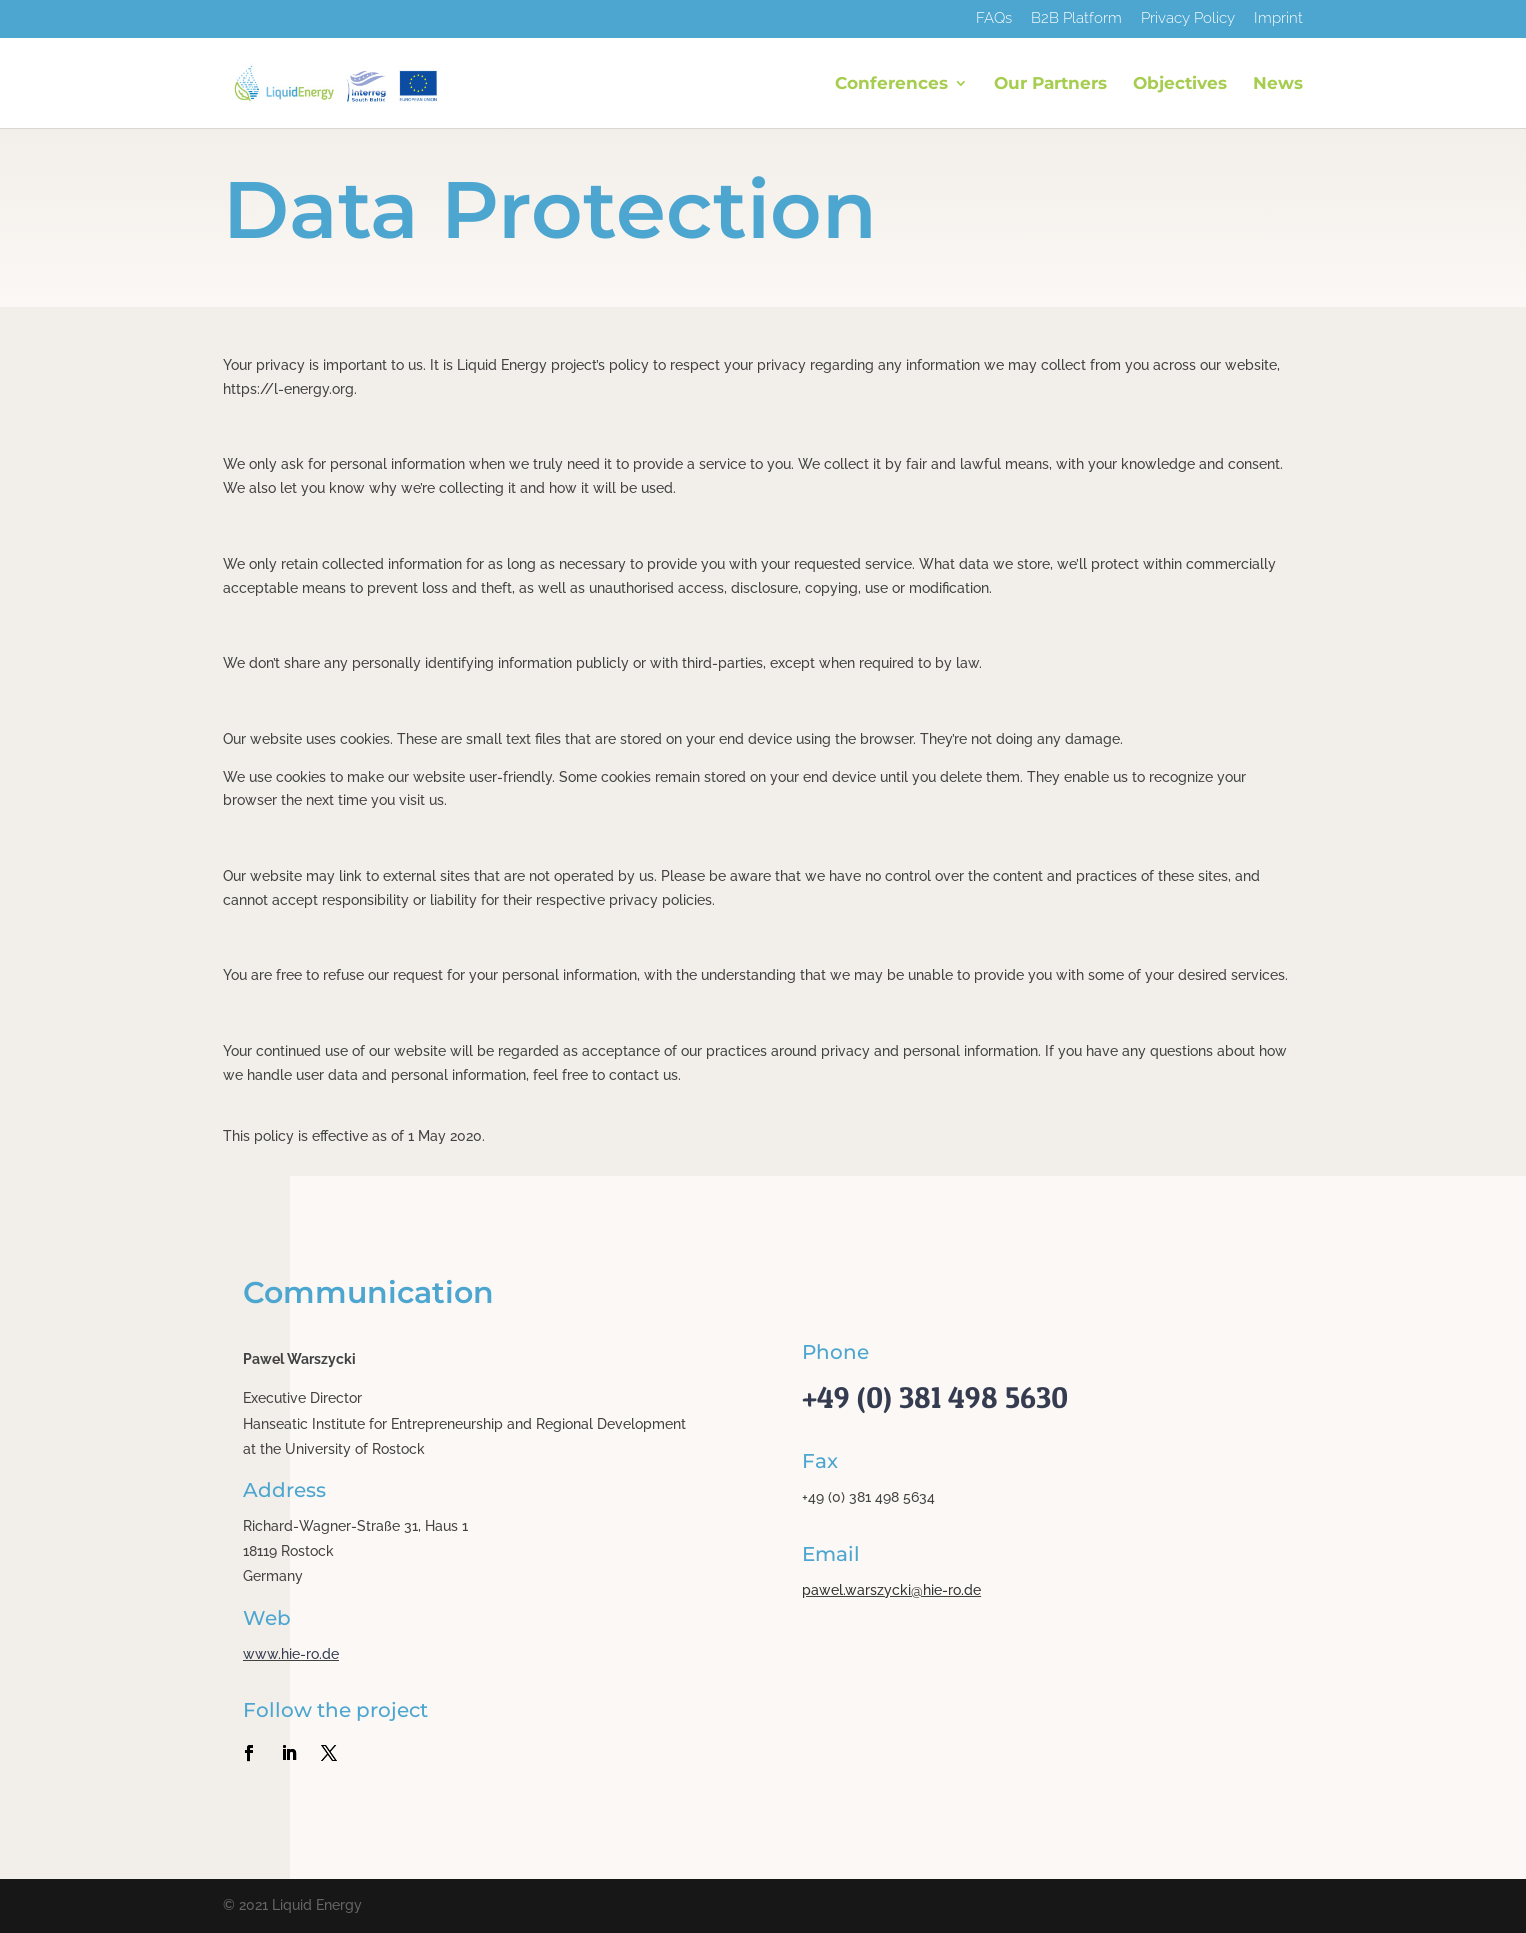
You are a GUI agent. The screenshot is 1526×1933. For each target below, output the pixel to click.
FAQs (994, 19)
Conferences (891, 84)
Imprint (1278, 19)
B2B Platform (1076, 19)
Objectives (1180, 84)
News (1278, 84)
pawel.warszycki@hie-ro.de (891, 1590)
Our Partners (1050, 84)
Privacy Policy (1188, 19)
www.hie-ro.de (291, 1654)
